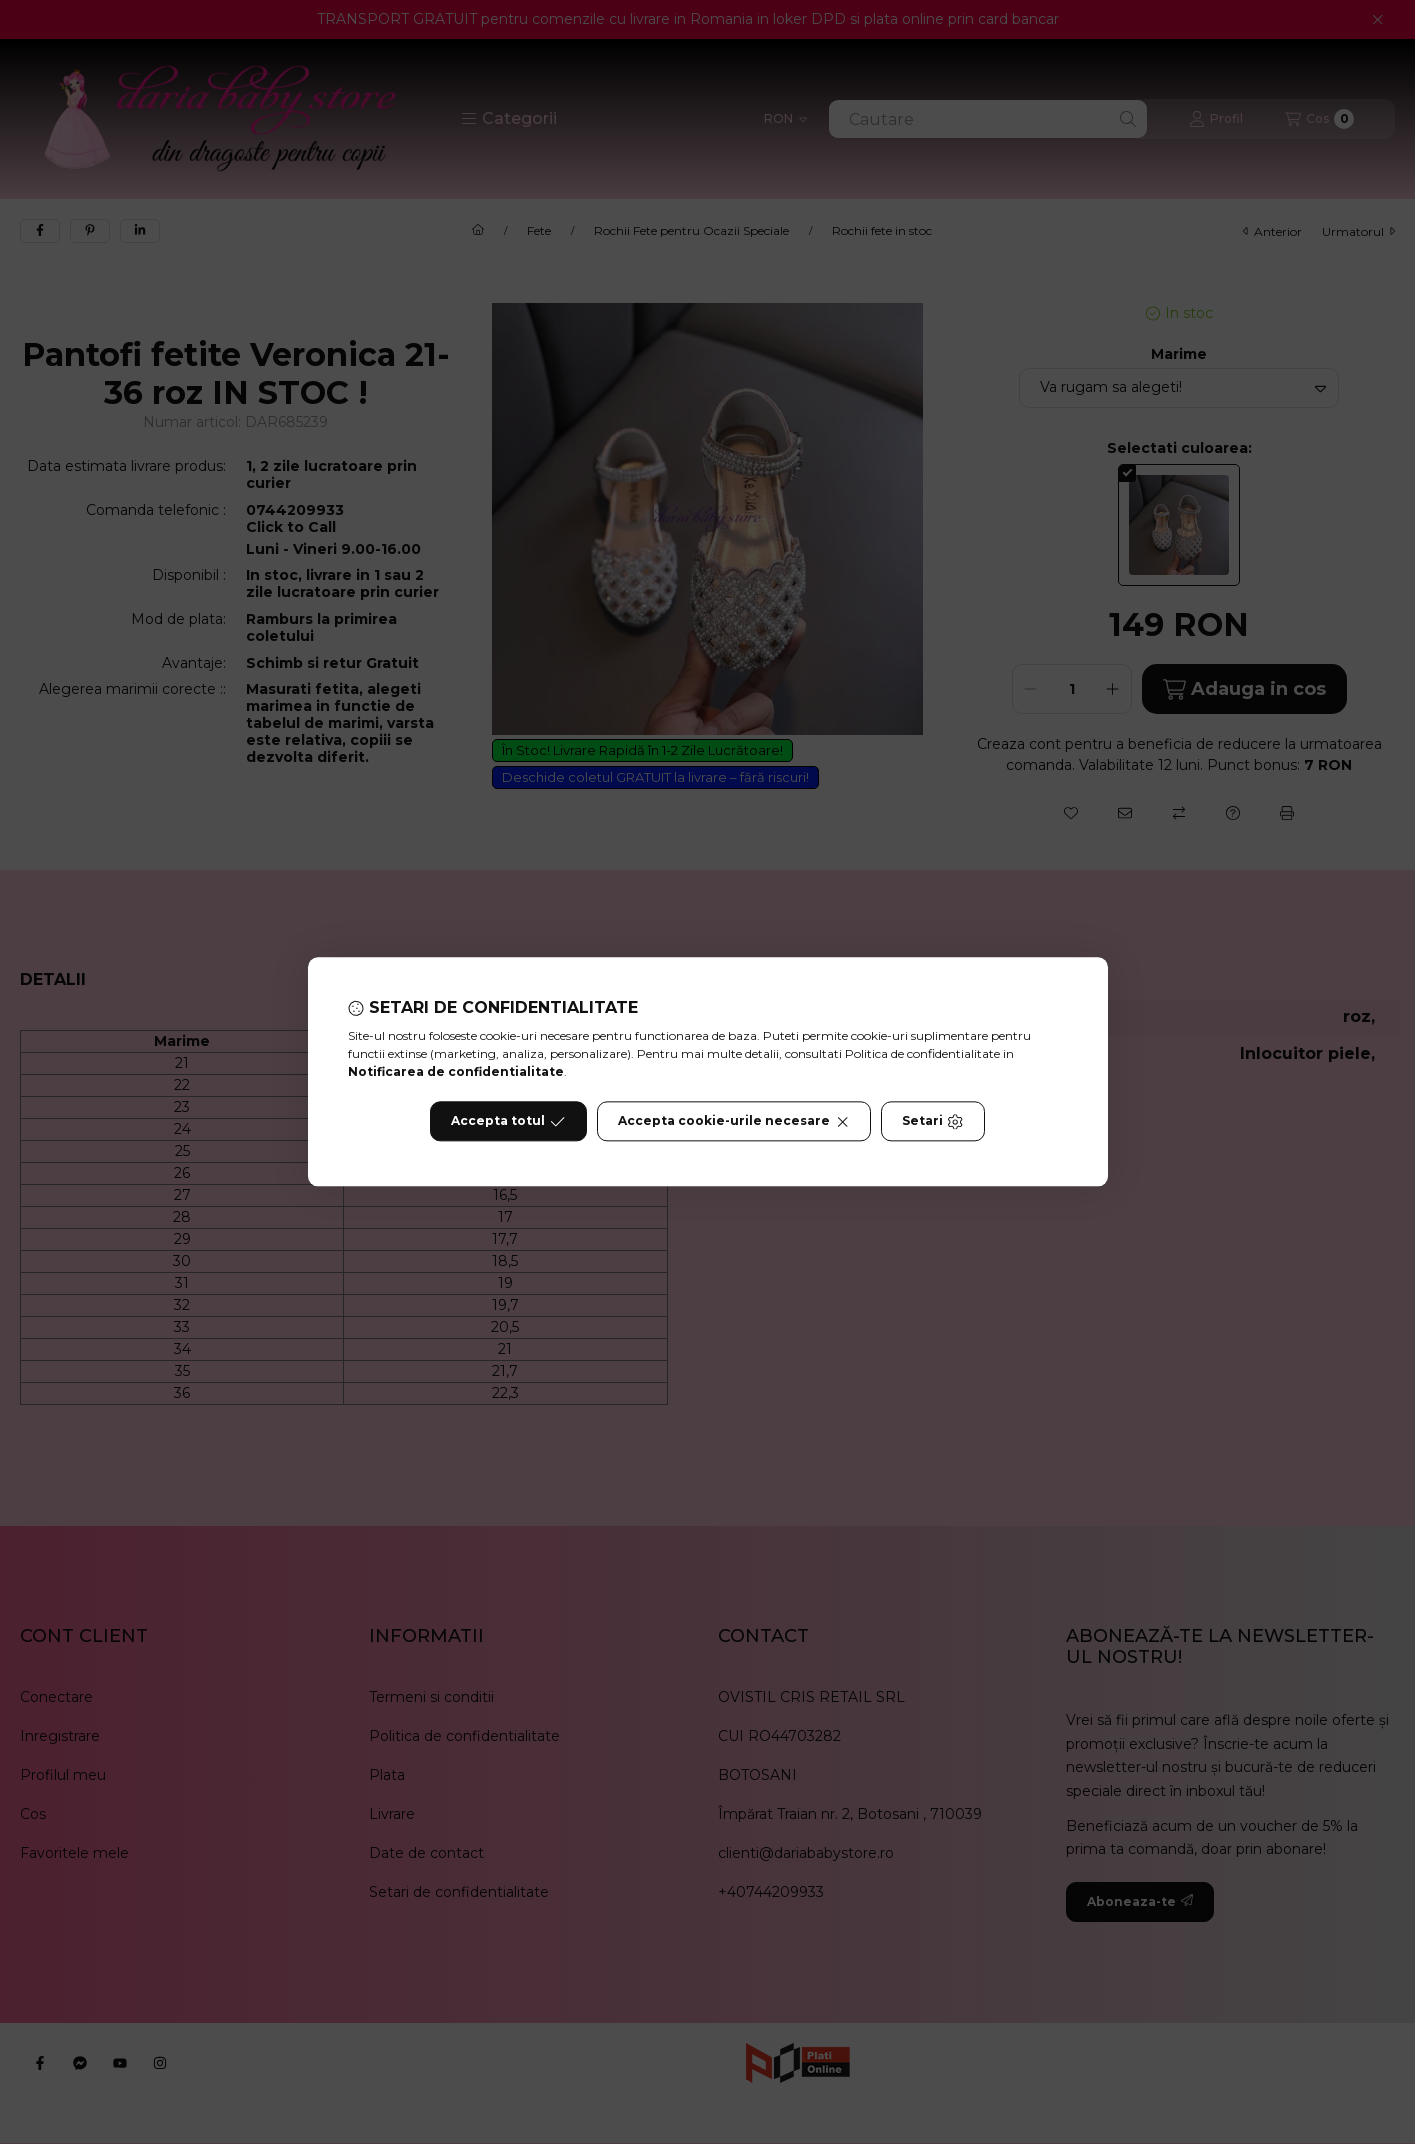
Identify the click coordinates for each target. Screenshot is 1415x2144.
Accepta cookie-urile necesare (734, 1122)
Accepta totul (508, 1122)
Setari (932, 1122)
